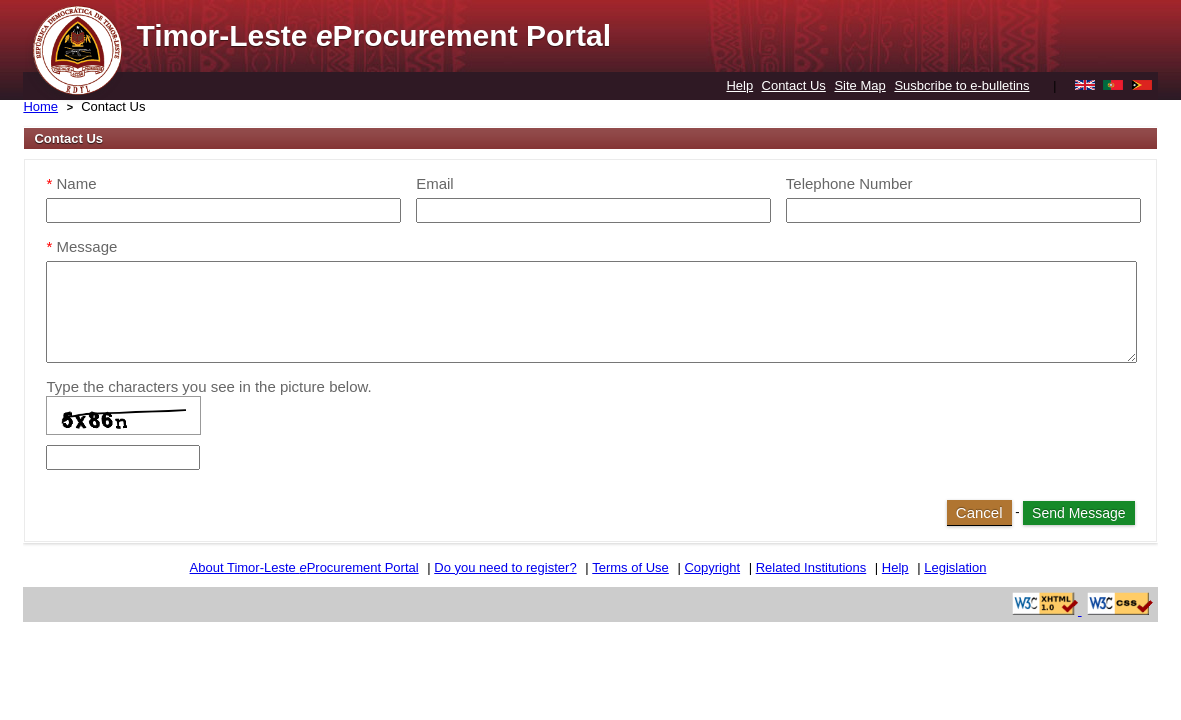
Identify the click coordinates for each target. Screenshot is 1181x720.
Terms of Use (630, 567)
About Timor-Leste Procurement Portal (304, 567)
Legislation (955, 567)
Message (81, 246)
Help (739, 85)
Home (40, 106)
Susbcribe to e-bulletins (961, 85)
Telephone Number (849, 183)
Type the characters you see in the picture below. (208, 386)
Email (435, 183)
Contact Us (794, 85)
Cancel (979, 512)
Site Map (859, 85)
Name (71, 183)
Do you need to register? (505, 567)
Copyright (712, 567)
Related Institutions (811, 567)
